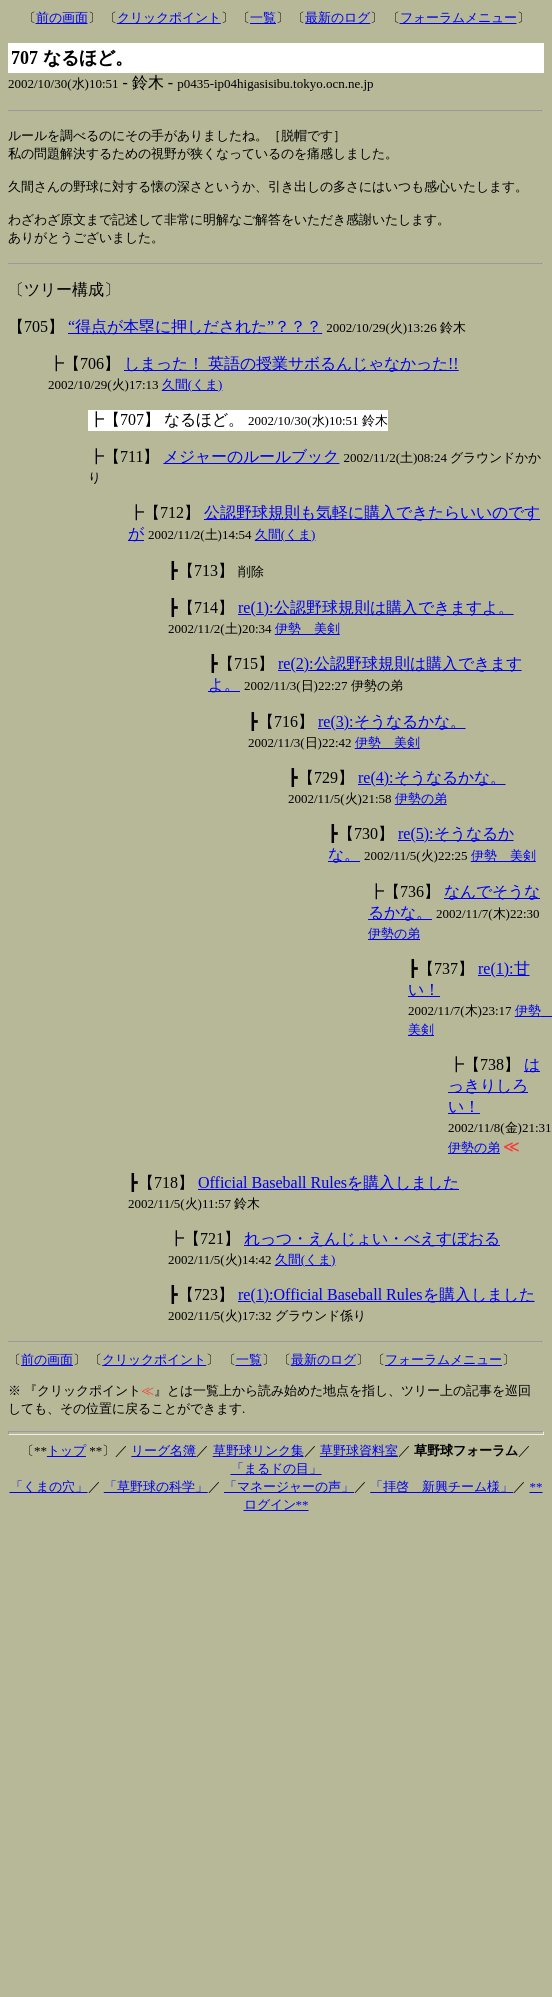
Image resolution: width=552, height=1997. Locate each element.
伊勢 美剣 (307, 639)
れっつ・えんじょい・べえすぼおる (372, 1249)
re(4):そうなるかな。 (432, 788)
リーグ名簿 (163, 1461)
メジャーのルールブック (251, 467)
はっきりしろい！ (494, 1096)
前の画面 (62, 17)
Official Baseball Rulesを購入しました (328, 1193)
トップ (66, 1461)
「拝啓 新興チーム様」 (441, 1497)
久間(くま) (192, 395)
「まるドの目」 (276, 1479)
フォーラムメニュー (458, 17)
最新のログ (337, 17)
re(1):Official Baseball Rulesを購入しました (386, 1305)
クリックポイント (169, 17)
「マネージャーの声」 (289, 1497)
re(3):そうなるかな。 (392, 732)
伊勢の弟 (421, 809)
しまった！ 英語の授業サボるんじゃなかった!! (291, 374)
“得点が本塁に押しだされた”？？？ (195, 337)
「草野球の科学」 (156, 1497)
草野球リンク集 (258, 1461)
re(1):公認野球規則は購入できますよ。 (376, 618)
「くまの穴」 (49, 1497)
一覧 (263, 17)
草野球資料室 (359, 1461)
